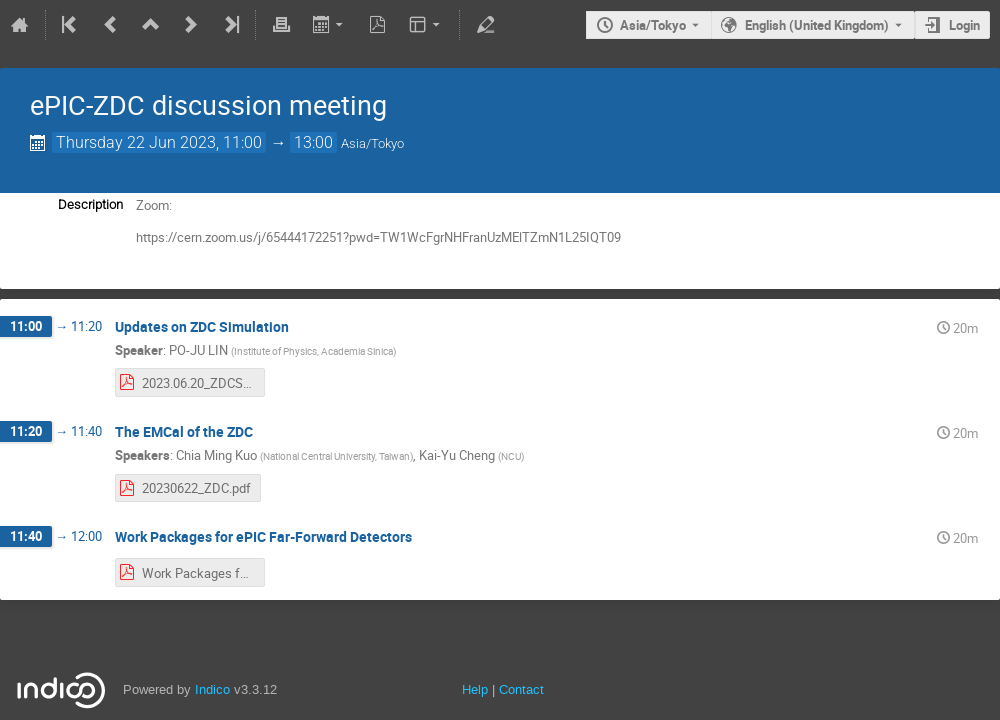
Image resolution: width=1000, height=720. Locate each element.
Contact (521, 689)
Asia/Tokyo (653, 25)
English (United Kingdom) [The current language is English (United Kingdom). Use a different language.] (817, 25)
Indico (212, 689)
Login (964, 25)
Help (475, 689)
